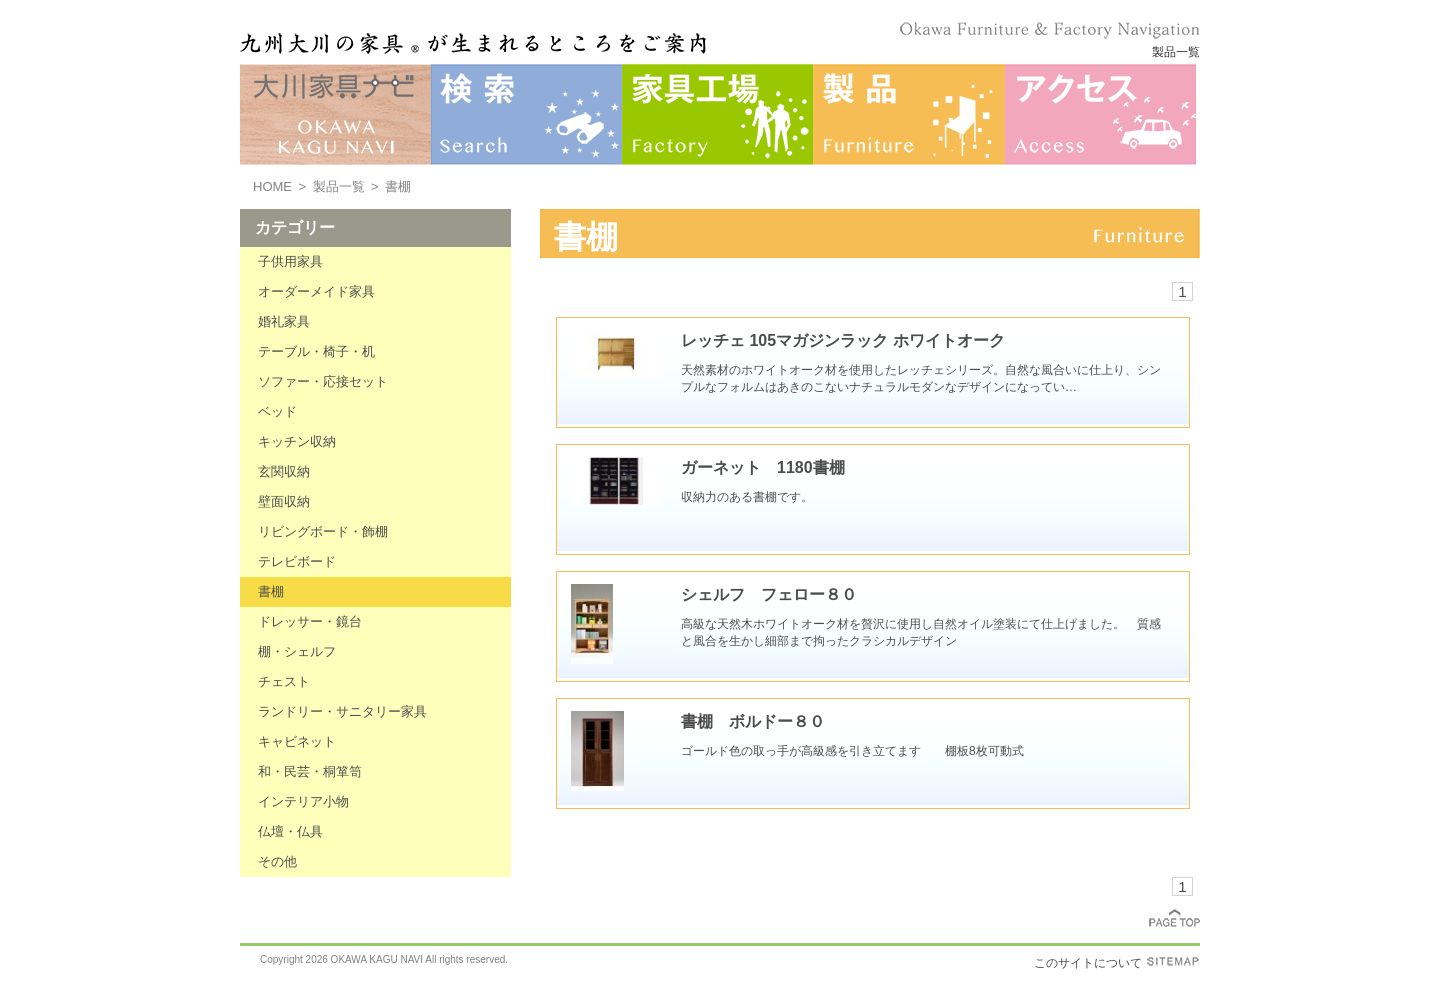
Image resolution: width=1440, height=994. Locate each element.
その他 (277, 861)
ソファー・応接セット (323, 381)
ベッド (277, 411)
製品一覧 (339, 186)
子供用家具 (290, 261)
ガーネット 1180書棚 (763, 467)
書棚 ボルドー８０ (753, 721)
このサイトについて (1088, 963)
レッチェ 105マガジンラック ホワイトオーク (843, 340)
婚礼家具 (284, 321)
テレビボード (297, 561)
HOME (272, 186)
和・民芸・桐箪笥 (310, 771)
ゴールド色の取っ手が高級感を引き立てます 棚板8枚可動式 (852, 751)
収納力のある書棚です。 (747, 497)
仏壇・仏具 (290, 831)
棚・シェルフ (297, 651)
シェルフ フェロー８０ (769, 594)
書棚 (271, 591)
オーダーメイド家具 (316, 291)
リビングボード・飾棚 (323, 531)
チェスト (284, 681)
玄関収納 (284, 471)
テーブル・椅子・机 (316, 351)
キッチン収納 (297, 441)
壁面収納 (284, 501)
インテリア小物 (303, 801)
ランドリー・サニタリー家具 (342, 711)
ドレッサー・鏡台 (310, 621)
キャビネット (297, 741)
